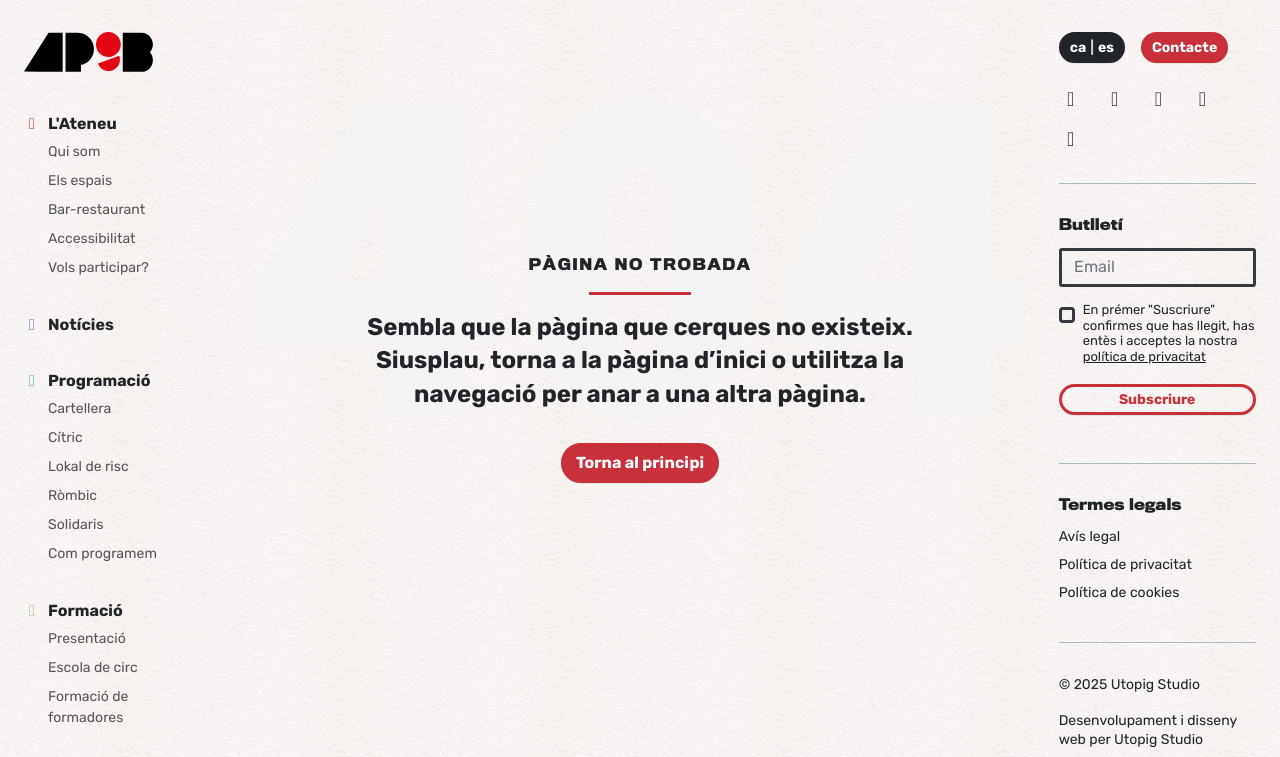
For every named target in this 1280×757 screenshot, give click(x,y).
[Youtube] (1071, 139)
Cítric (65, 437)
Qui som (74, 151)
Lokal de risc (88, 466)
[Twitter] (1115, 99)
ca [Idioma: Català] (1078, 47)
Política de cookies (1119, 592)
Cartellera (79, 408)
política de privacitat (1144, 357)
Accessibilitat (92, 238)
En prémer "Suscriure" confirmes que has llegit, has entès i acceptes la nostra (1169, 334)
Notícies (81, 324)
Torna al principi (640, 462)
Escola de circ (93, 667)
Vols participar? (98, 267)
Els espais (80, 180)
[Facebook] (1159, 99)
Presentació (87, 638)
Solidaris (76, 524)
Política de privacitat (1125, 564)
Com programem (102, 553)
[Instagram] (1071, 99)
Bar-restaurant (96, 209)
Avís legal (1089, 536)
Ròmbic (72, 495)
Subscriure (1157, 399)
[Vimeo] (1202, 99)
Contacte (1184, 47)
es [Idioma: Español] (1106, 47)
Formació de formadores (88, 707)
